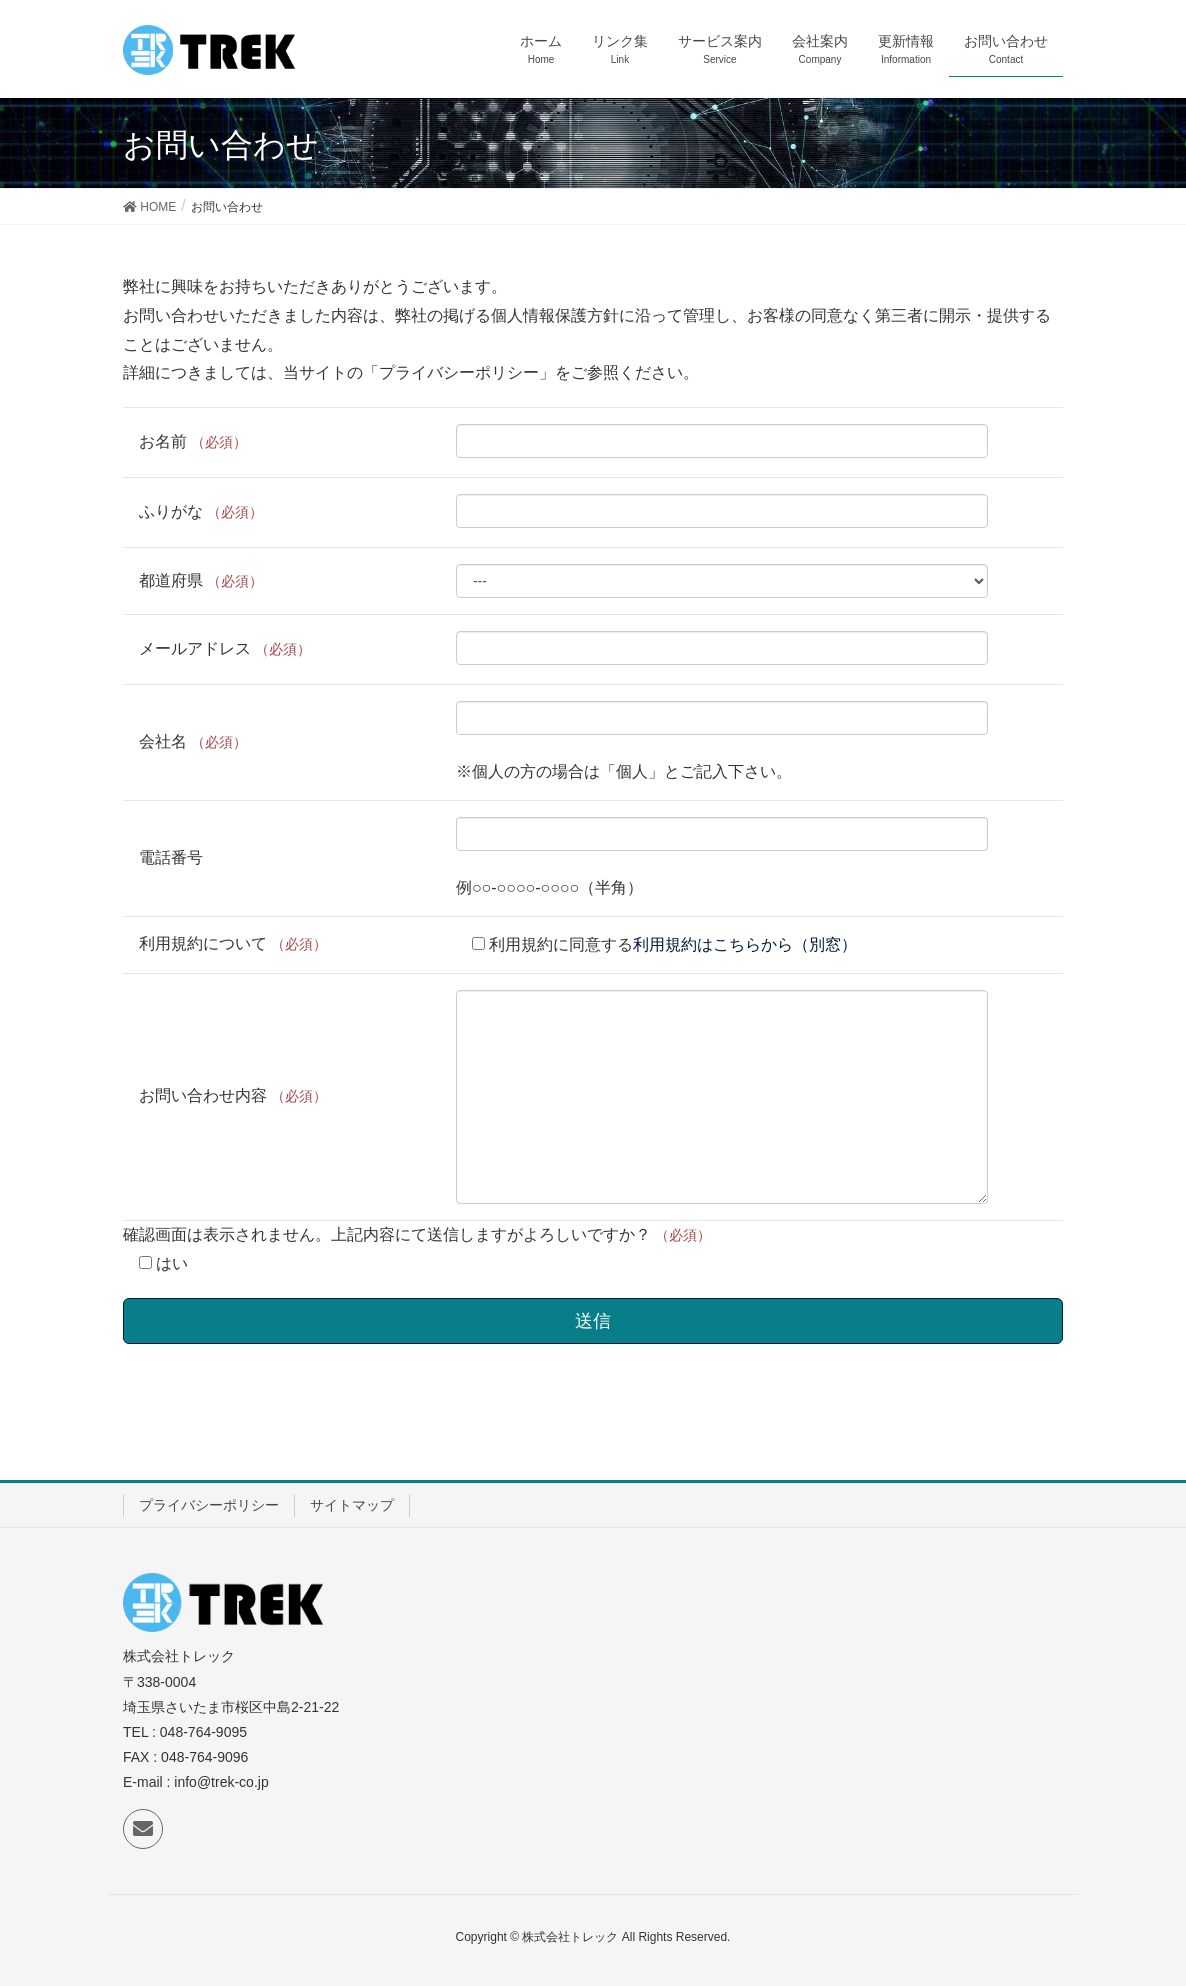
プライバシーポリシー (209, 1505)
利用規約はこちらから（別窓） (745, 944)
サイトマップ (352, 1505)
